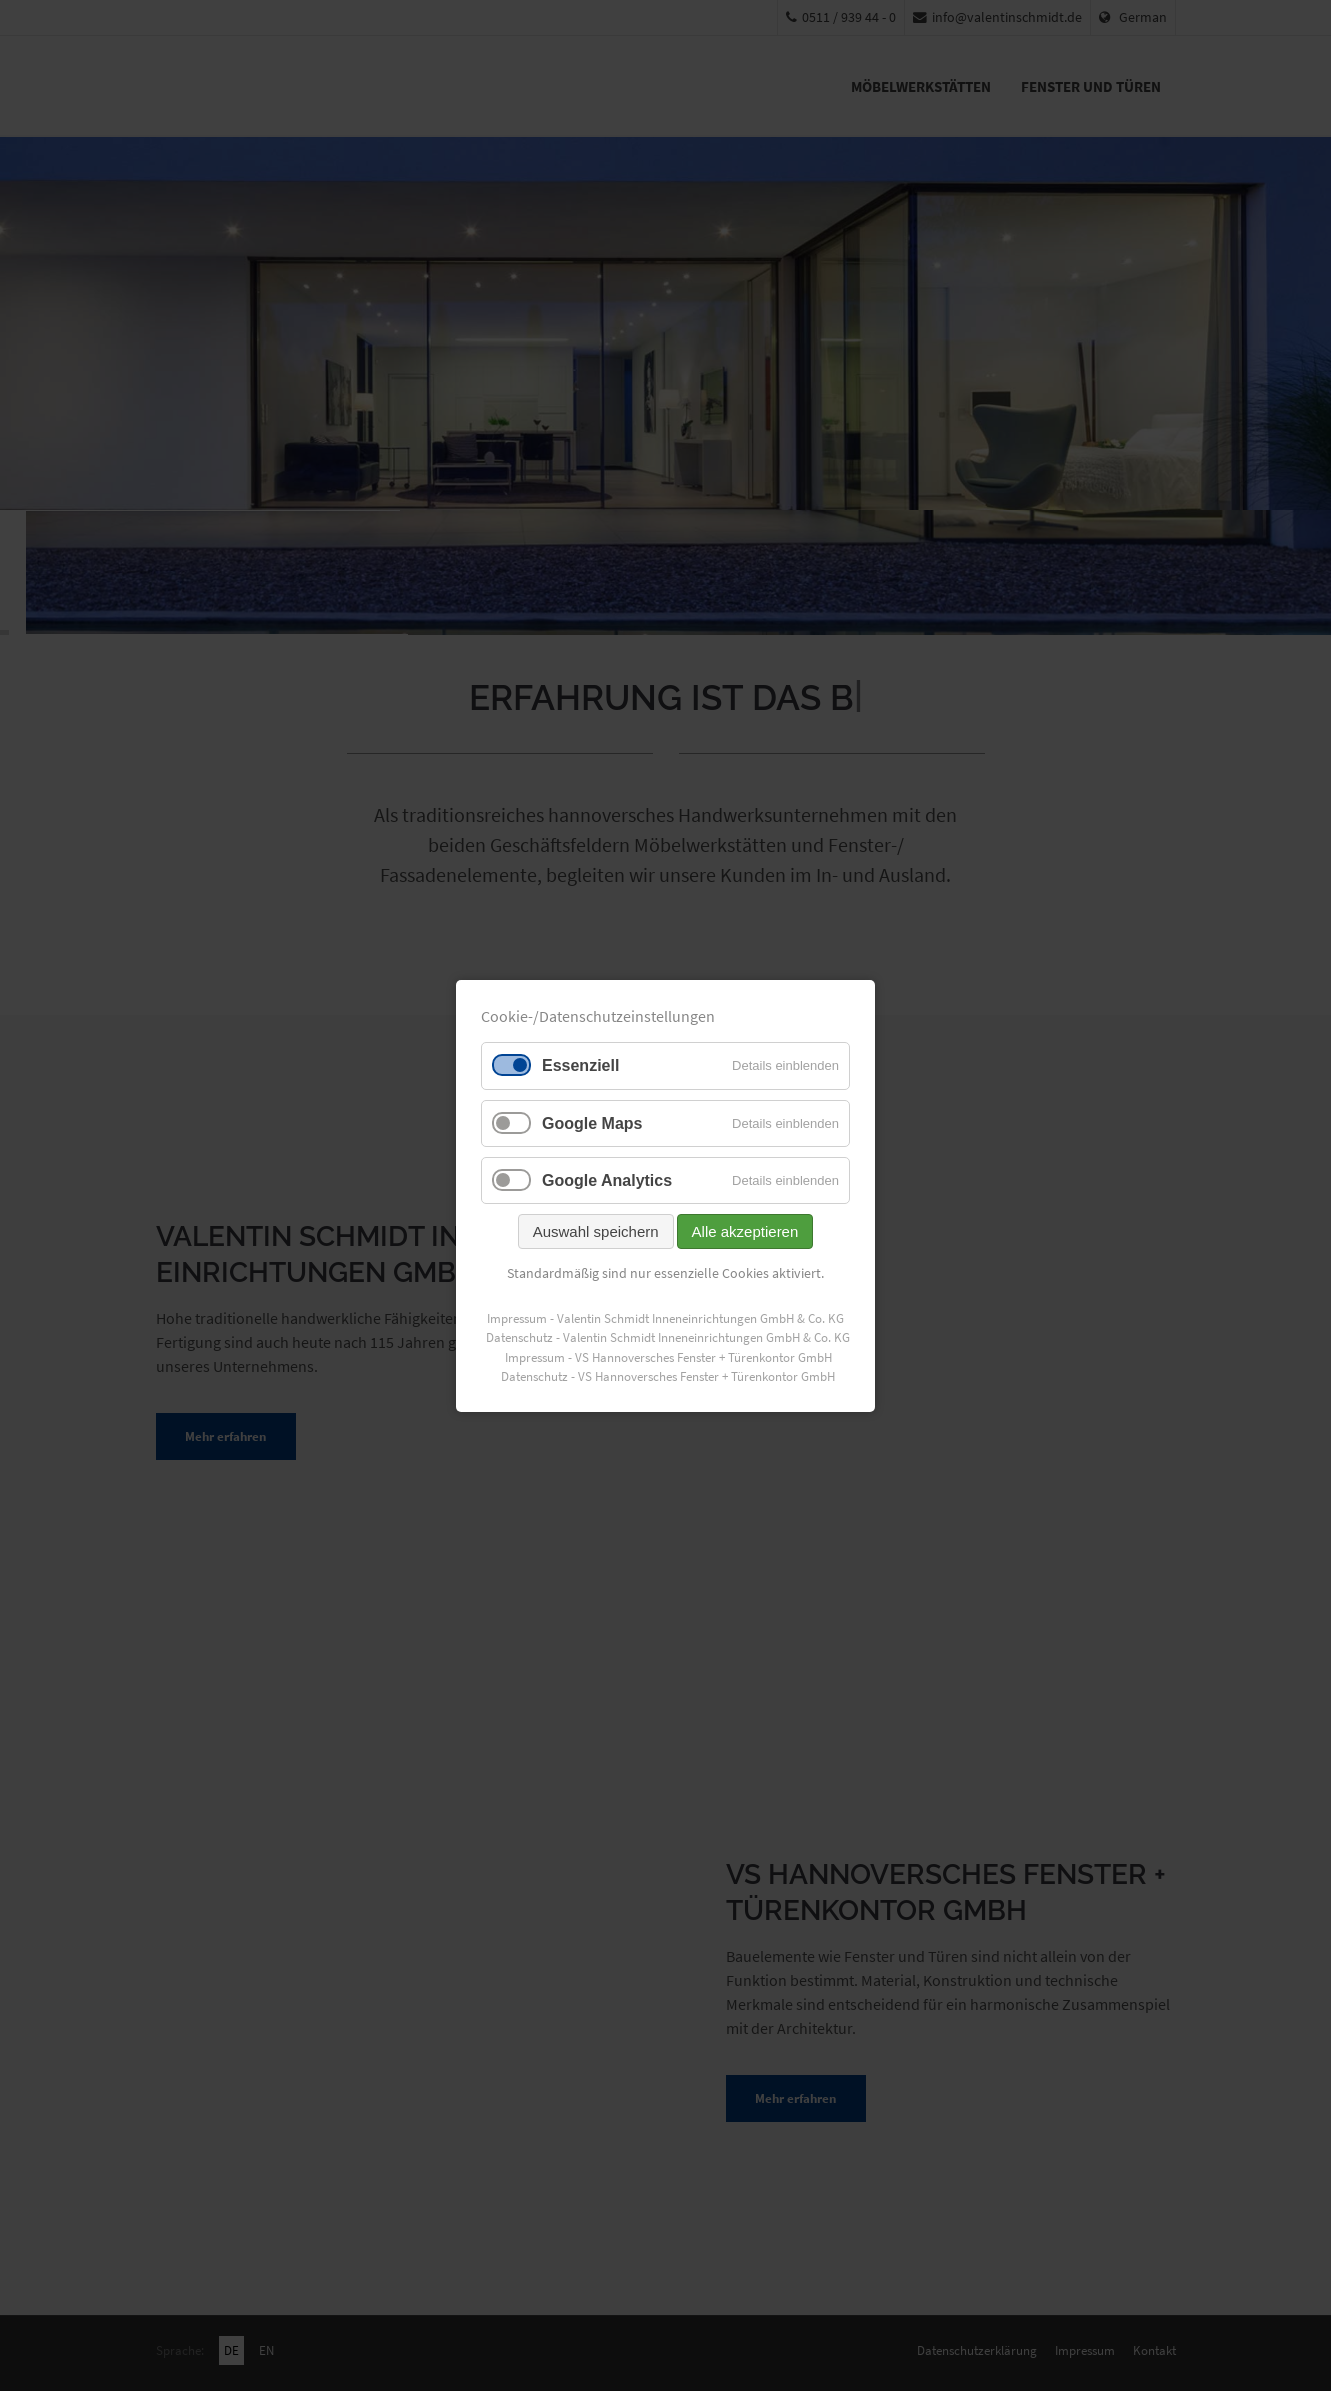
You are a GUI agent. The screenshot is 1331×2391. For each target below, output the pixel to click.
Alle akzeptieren (745, 1231)
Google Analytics (607, 1179)
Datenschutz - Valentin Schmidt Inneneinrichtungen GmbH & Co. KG (668, 1337)
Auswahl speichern (596, 1231)
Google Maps (592, 1122)
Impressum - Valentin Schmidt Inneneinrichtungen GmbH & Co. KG (665, 1317)
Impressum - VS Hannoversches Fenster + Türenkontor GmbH (668, 1356)
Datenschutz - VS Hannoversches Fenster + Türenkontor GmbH (668, 1376)
